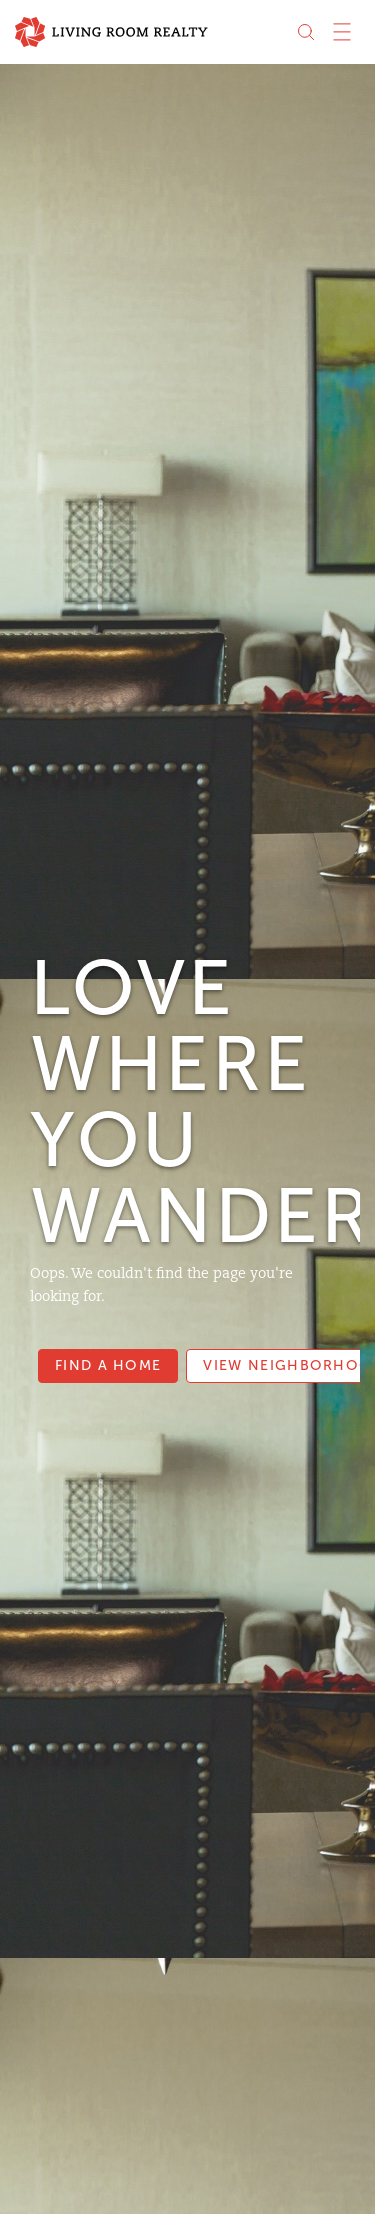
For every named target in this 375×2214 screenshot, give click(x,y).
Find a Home (108, 1365)
